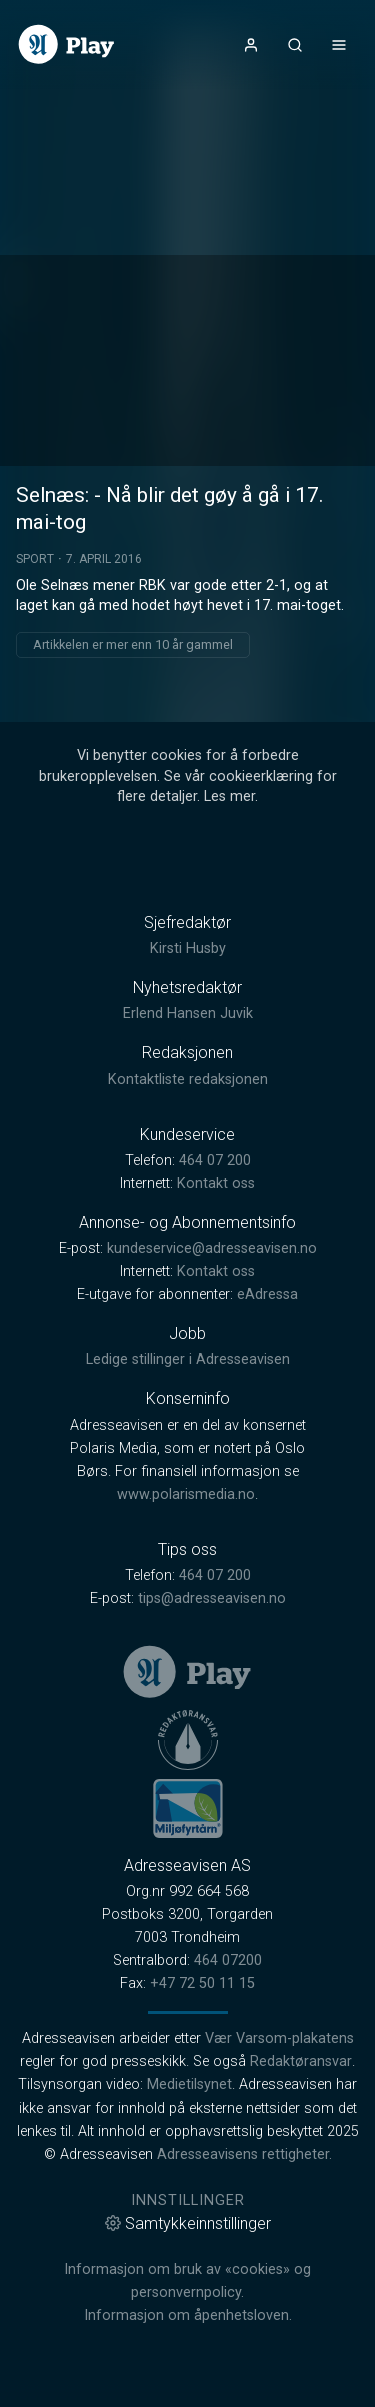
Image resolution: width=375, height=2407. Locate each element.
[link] (66, 44)
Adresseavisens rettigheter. (244, 2154)
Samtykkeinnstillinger (188, 2223)
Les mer (229, 796)
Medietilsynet (189, 2084)
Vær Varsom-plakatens (279, 2038)
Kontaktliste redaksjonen (188, 1079)
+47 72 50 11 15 (202, 1983)
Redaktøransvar (301, 2061)
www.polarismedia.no (186, 1494)
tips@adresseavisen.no (212, 1598)
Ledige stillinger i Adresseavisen (188, 1359)
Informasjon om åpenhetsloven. (188, 2315)
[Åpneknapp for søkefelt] (295, 45)
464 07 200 (215, 1160)
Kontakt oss (216, 1183)
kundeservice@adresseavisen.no (212, 1248)
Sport (35, 559)
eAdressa (267, 1294)
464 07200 (228, 1960)
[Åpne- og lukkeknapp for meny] (339, 45)
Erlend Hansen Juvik (188, 1013)
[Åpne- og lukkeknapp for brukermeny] (251, 45)
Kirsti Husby (188, 948)
